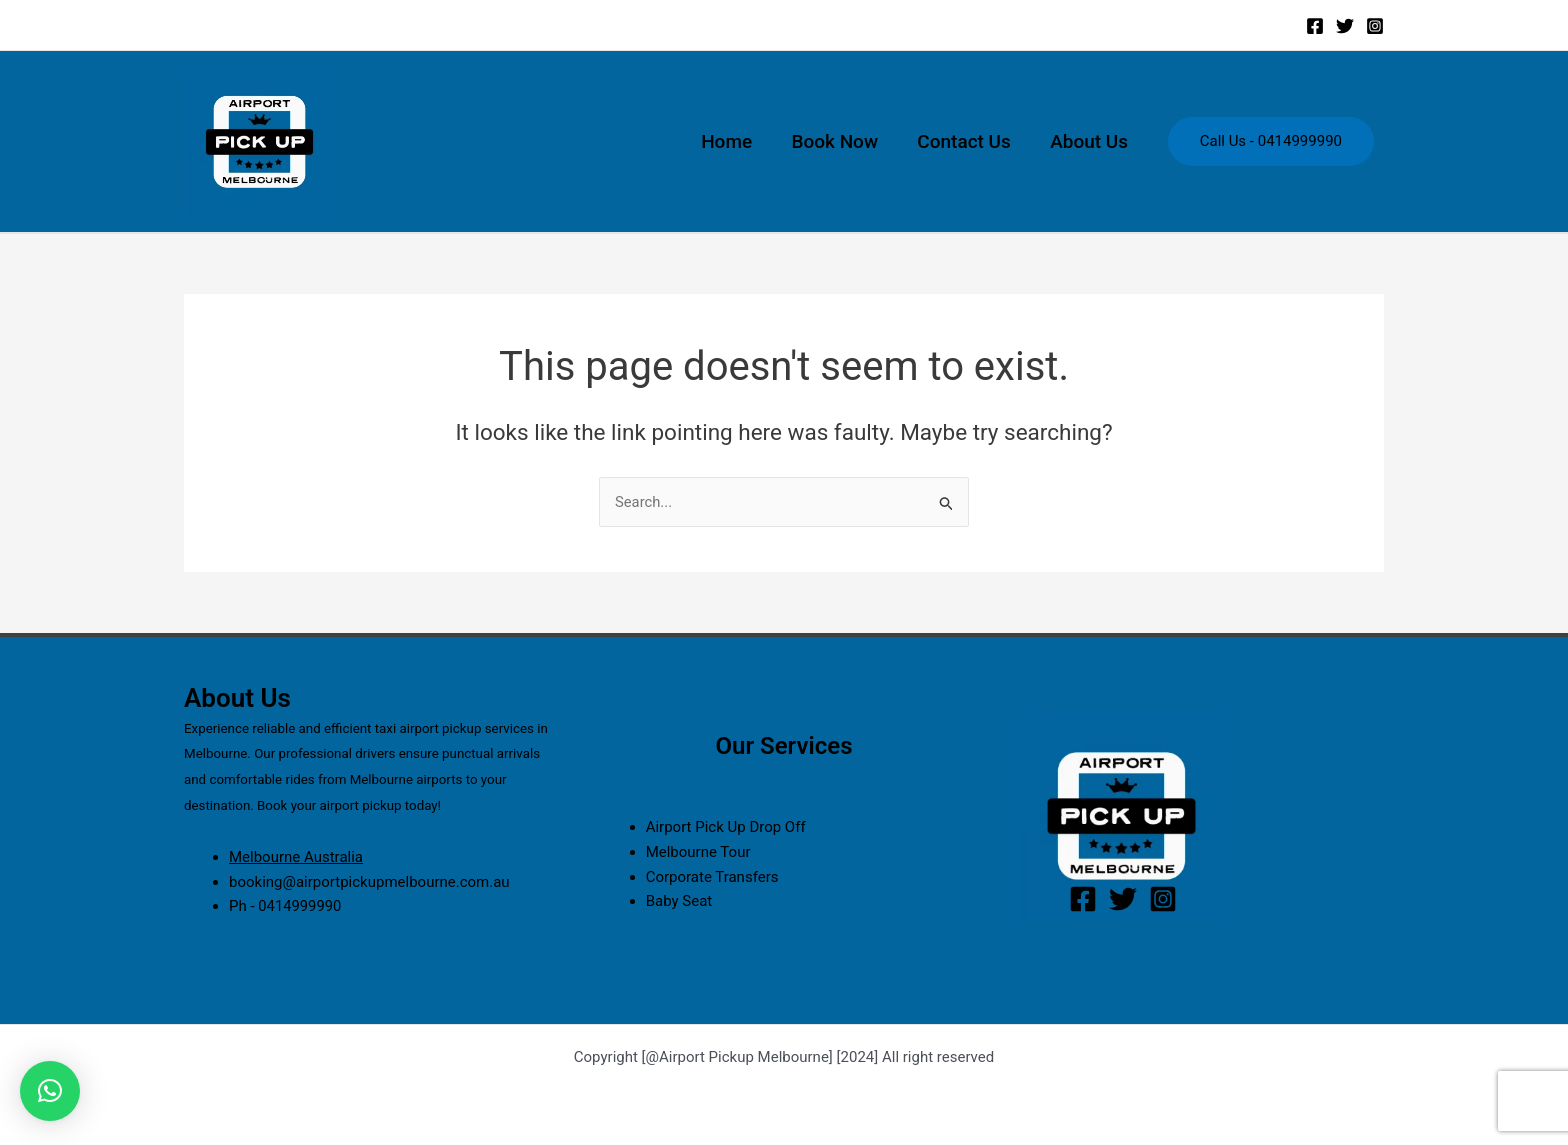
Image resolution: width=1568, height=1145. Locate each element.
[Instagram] (1375, 26)
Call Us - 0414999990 (1271, 141)
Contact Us (966, 141)
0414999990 (300, 906)
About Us (1090, 141)
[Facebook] (1315, 26)
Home (731, 141)
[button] (50, 1091)
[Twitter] (1345, 26)
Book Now (838, 141)
